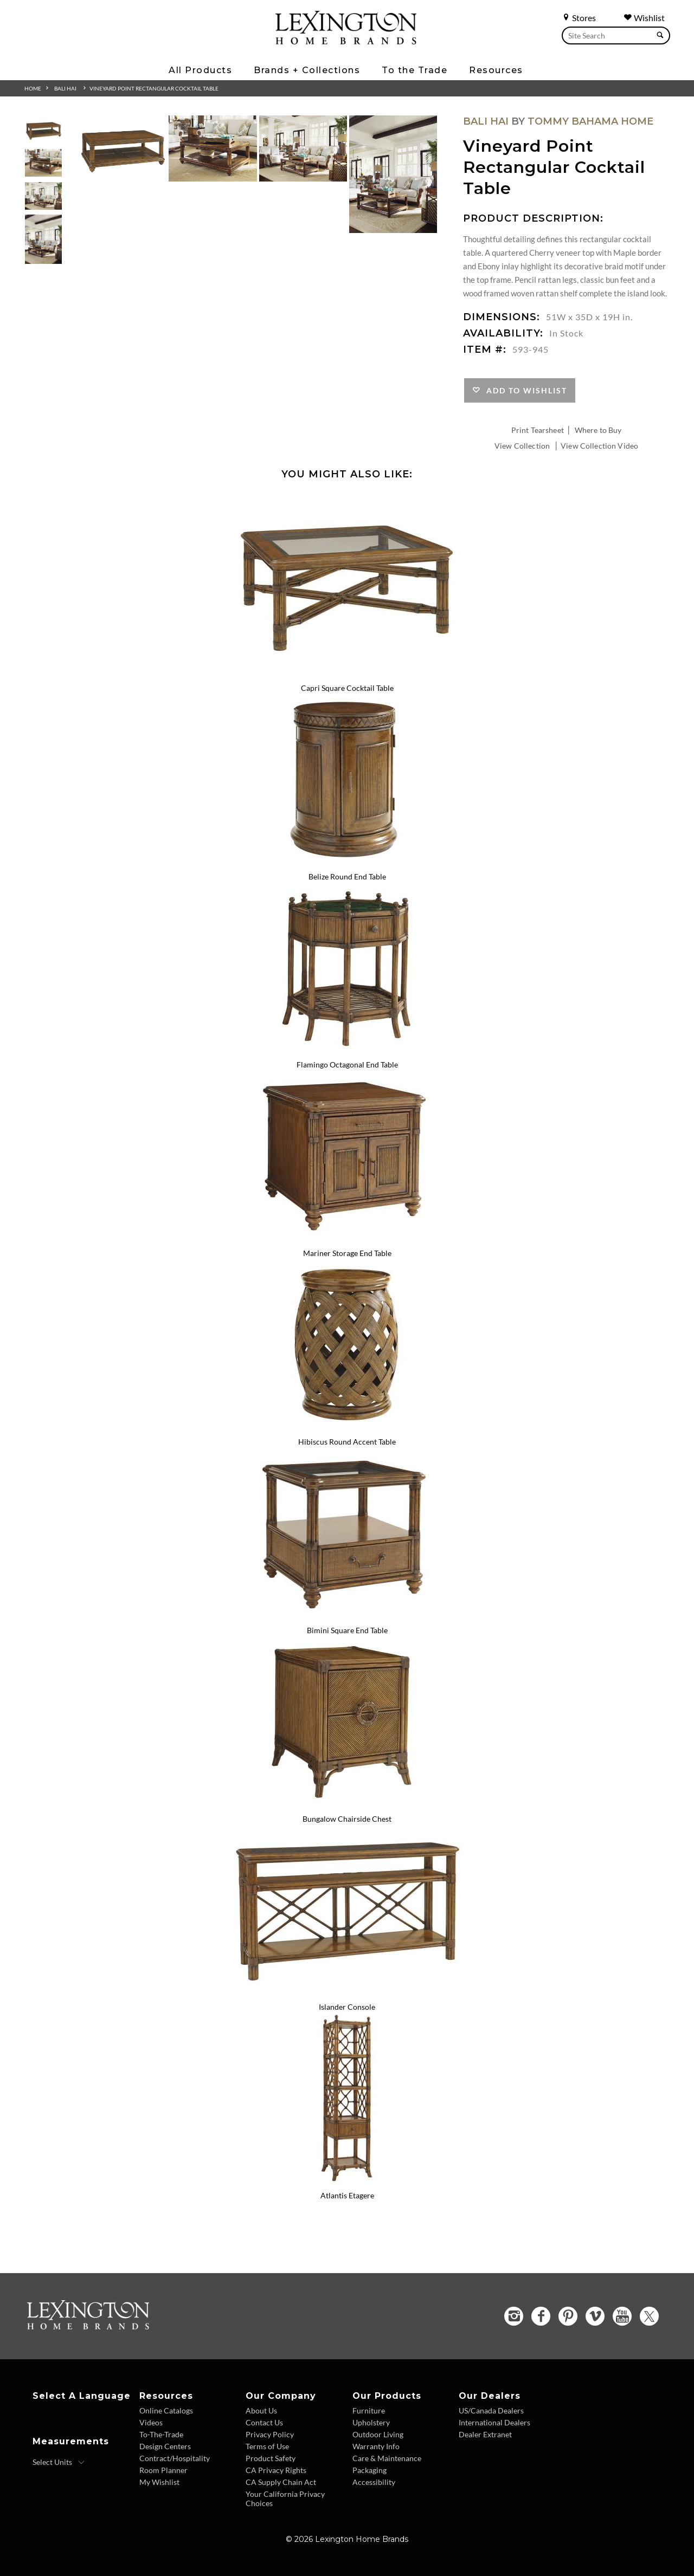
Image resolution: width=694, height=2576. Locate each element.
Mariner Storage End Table (347, 1253)
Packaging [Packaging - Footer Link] (369, 2470)
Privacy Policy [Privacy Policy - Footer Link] (270, 2434)
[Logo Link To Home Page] (345, 41)
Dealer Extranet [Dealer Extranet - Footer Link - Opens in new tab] (485, 2434)
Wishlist (644, 17)
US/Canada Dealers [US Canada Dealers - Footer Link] (491, 2410)
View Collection (522, 445)
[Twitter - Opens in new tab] (649, 2316)
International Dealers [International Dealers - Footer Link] (494, 2422)
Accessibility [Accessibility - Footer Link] (373, 2482)
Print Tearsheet (537, 430)
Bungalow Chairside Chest (347, 1818)
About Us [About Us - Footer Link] (261, 2410)
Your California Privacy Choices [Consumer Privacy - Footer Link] (285, 2498)
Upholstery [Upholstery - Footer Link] (371, 2422)
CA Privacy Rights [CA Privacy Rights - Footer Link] (276, 2470)
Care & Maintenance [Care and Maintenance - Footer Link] (386, 2458)
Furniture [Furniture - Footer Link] (368, 2410)
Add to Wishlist (524, 390)
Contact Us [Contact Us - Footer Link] (264, 2422)
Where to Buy (598, 430)
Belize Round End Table (347, 876)
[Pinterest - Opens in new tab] (567, 2316)
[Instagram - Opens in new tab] (513, 2316)
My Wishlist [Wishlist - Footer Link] (159, 2482)
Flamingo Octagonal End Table (347, 1064)
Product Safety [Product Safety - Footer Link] (270, 2458)
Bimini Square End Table (347, 1630)
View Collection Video (599, 445)
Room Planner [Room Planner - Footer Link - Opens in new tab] (163, 2470)
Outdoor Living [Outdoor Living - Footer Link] (377, 2434)
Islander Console (347, 2006)
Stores (579, 17)
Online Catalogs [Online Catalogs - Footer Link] (166, 2410)
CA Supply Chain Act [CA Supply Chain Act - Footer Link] (281, 2482)
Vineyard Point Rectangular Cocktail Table (154, 88)
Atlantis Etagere (347, 2195)
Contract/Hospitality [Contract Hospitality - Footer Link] (174, 2458)
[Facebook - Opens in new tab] (540, 2316)
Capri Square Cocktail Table (347, 687)
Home (32, 88)
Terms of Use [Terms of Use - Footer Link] (267, 2446)
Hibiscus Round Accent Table (347, 1441)
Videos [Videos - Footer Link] (151, 2422)
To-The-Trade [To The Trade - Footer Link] (161, 2434)
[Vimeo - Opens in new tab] (595, 2316)
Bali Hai (65, 88)
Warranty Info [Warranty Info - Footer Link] (376, 2446)
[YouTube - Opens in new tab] (622, 2316)
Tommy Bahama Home (590, 121)
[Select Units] (59, 2462)
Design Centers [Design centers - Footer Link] (165, 2446)
